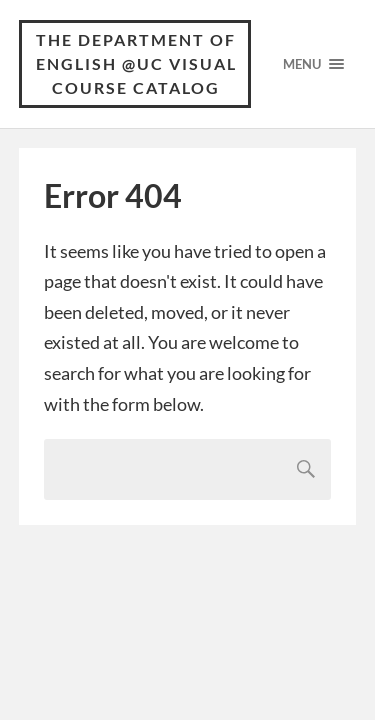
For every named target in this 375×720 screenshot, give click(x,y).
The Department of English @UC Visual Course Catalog (136, 63)
